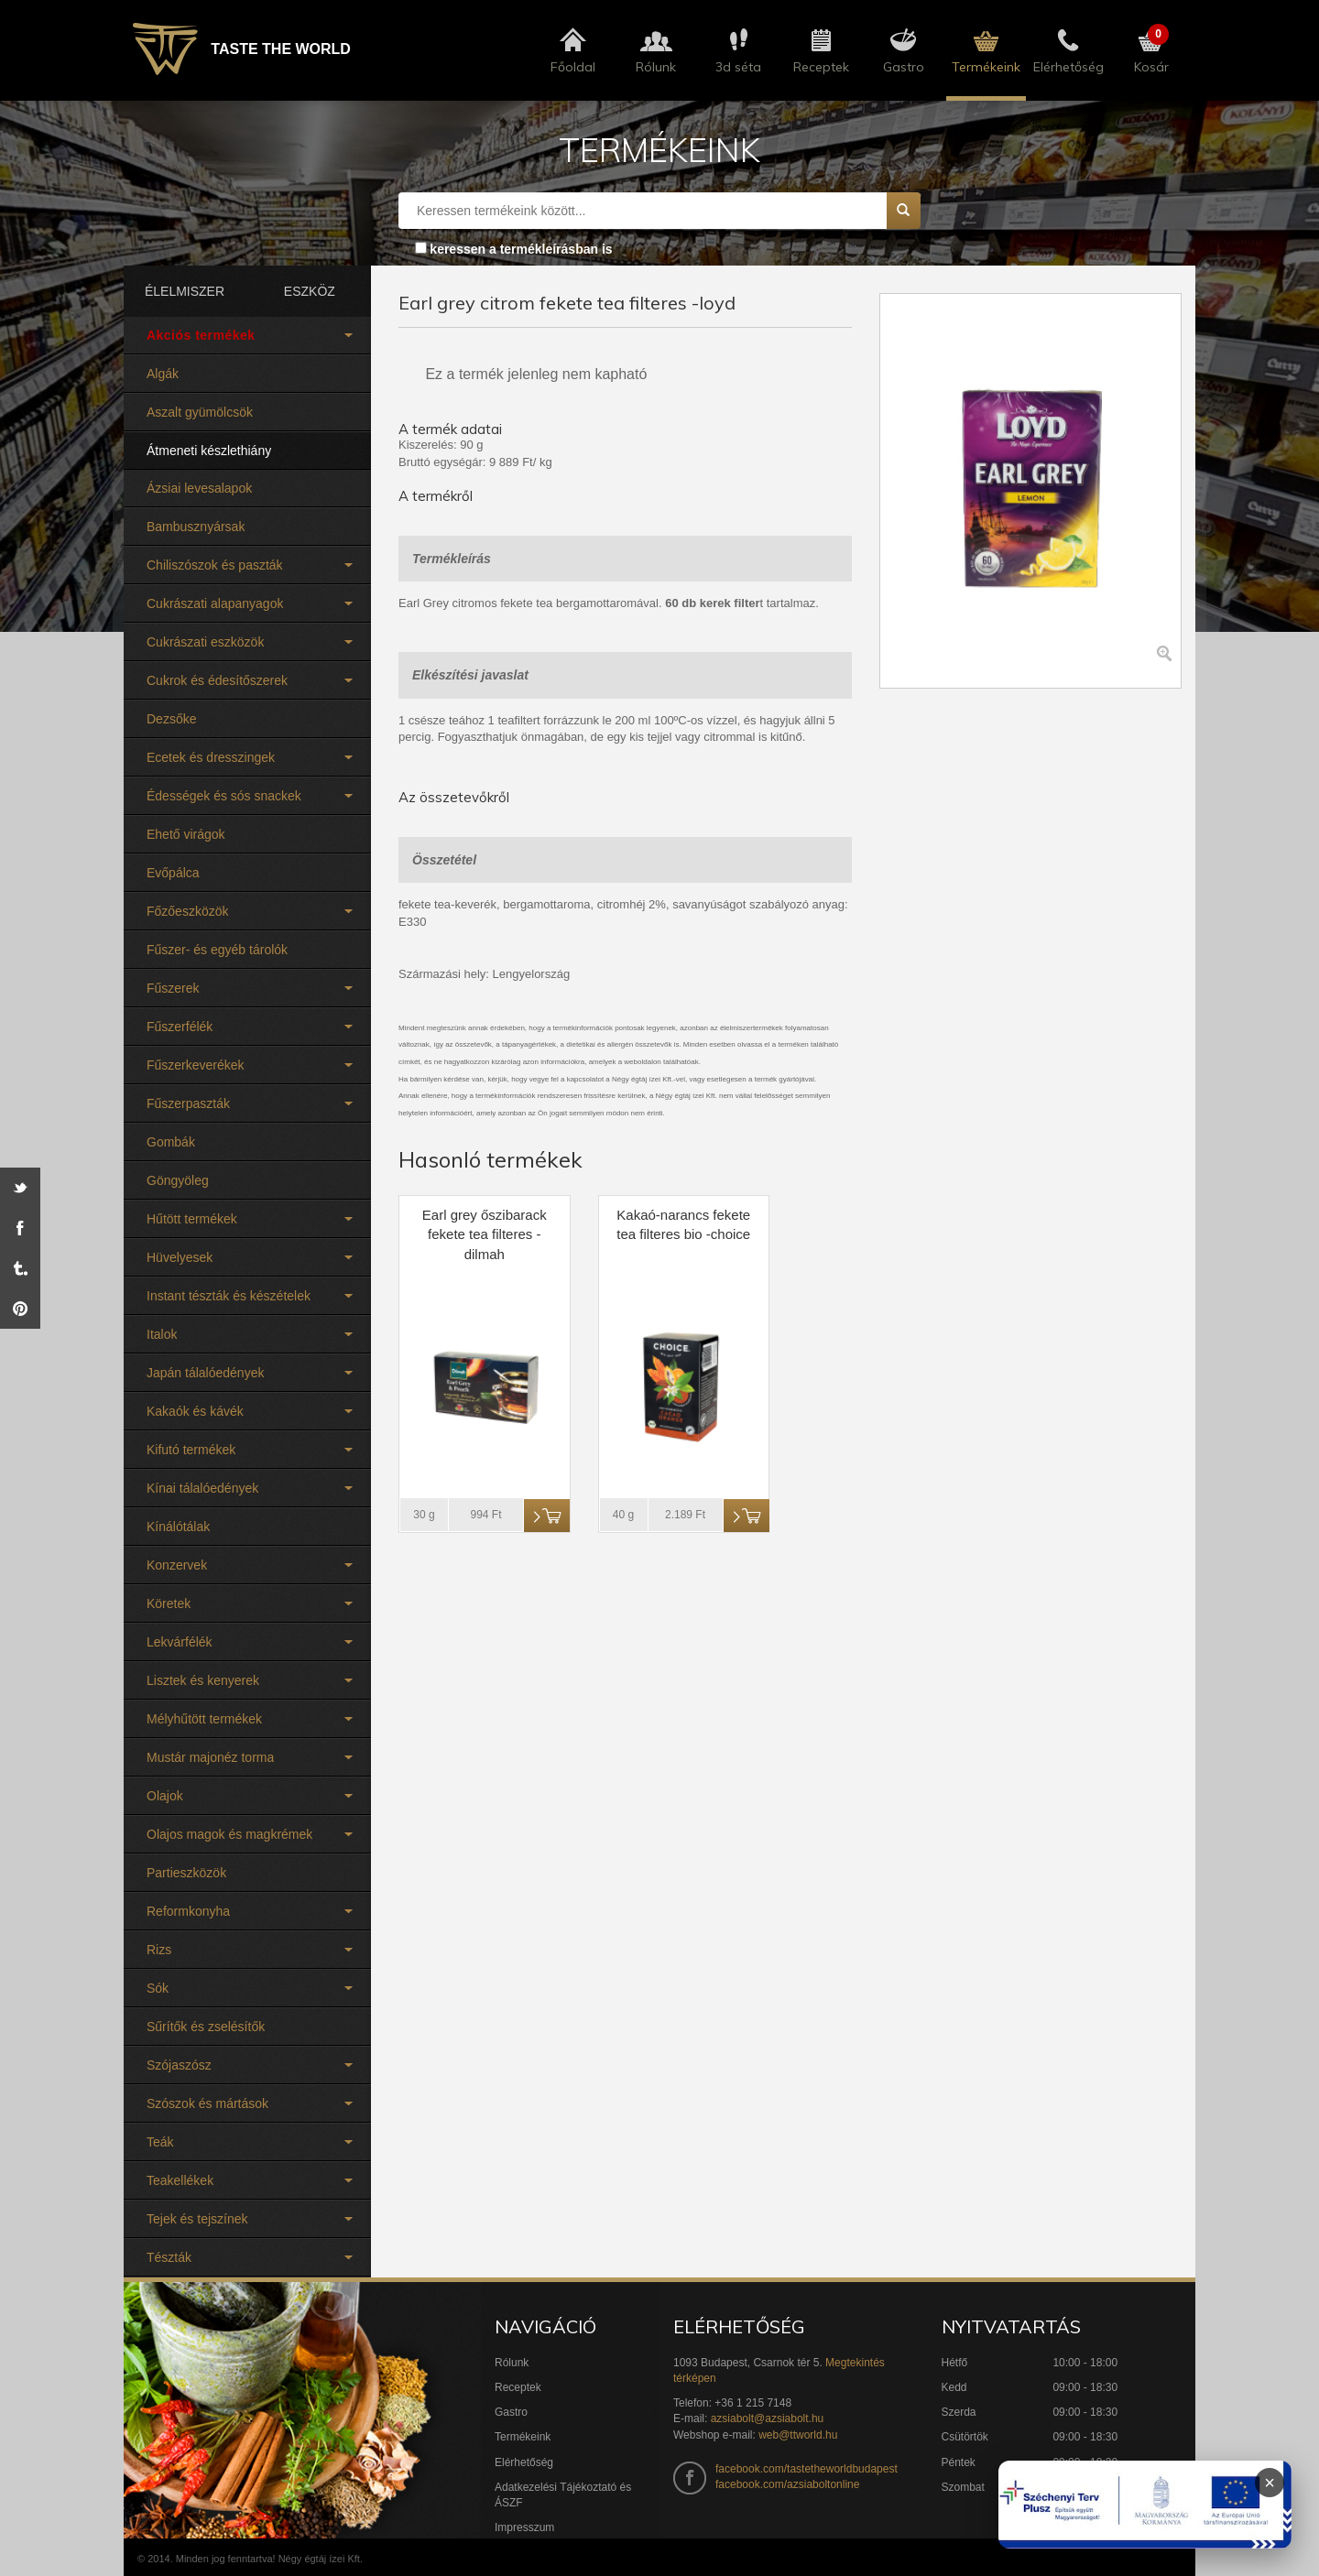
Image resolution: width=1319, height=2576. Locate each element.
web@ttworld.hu (797, 2435)
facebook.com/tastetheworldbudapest (806, 2468)
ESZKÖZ (309, 291)
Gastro (511, 2412)
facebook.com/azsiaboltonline (787, 2484)
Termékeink (522, 2436)
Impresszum (524, 2527)
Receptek (518, 2387)
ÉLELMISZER (184, 291)
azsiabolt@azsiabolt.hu (767, 2418)
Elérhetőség (524, 2462)
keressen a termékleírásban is (521, 249)
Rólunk (512, 2362)
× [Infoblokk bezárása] (1269, 2483)
